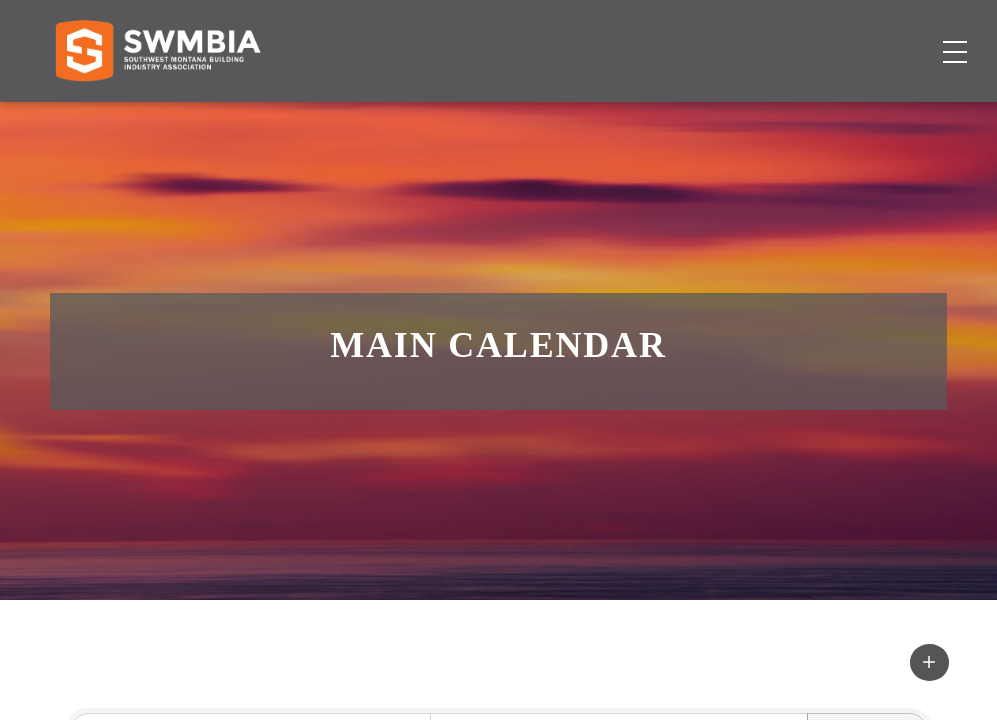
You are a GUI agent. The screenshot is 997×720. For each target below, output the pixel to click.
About (724, 115)
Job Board (561, 115)
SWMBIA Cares (893, 34)
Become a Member (858, 115)
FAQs (801, 34)
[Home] (157, 116)
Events (651, 115)
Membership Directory (407, 115)
